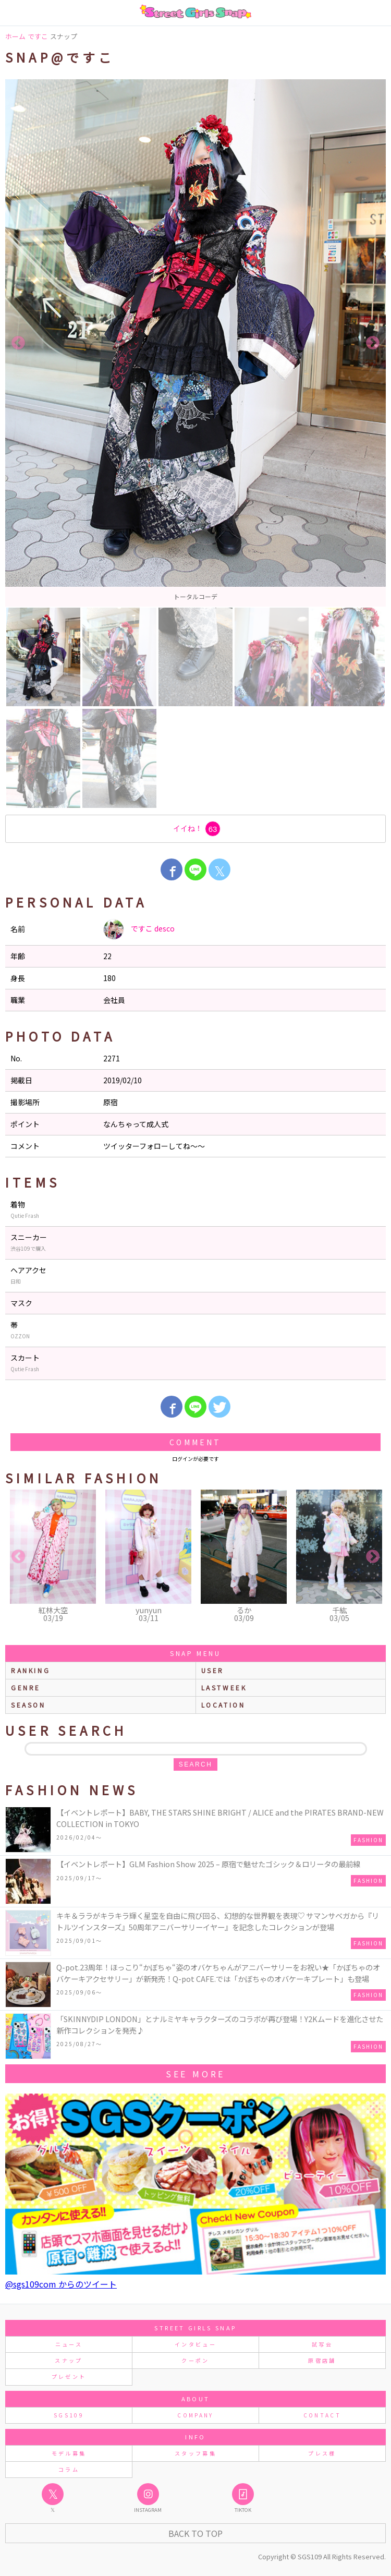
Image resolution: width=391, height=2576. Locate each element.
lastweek (224, 1687)
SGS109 (69, 2415)
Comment (195, 1442)
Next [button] (373, 343)
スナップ (68, 2360)
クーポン (195, 2360)
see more (195, 2073)
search (195, 1764)
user (212, 1670)
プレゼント (69, 2376)
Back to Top (195, 2533)
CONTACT (322, 2415)
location (223, 1704)
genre (26, 1687)
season (28, 1704)
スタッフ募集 (195, 2453)
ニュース (68, 2344)
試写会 (322, 2344)
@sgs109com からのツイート (61, 2284)
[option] (195, 343)
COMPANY (195, 2415)
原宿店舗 (322, 2360)
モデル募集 (69, 2453)
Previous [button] (18, 343)
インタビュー (195, 2344)
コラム (68, 2469)
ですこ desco (139, 929)
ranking (30, 1670)
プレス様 (322, 2453)
